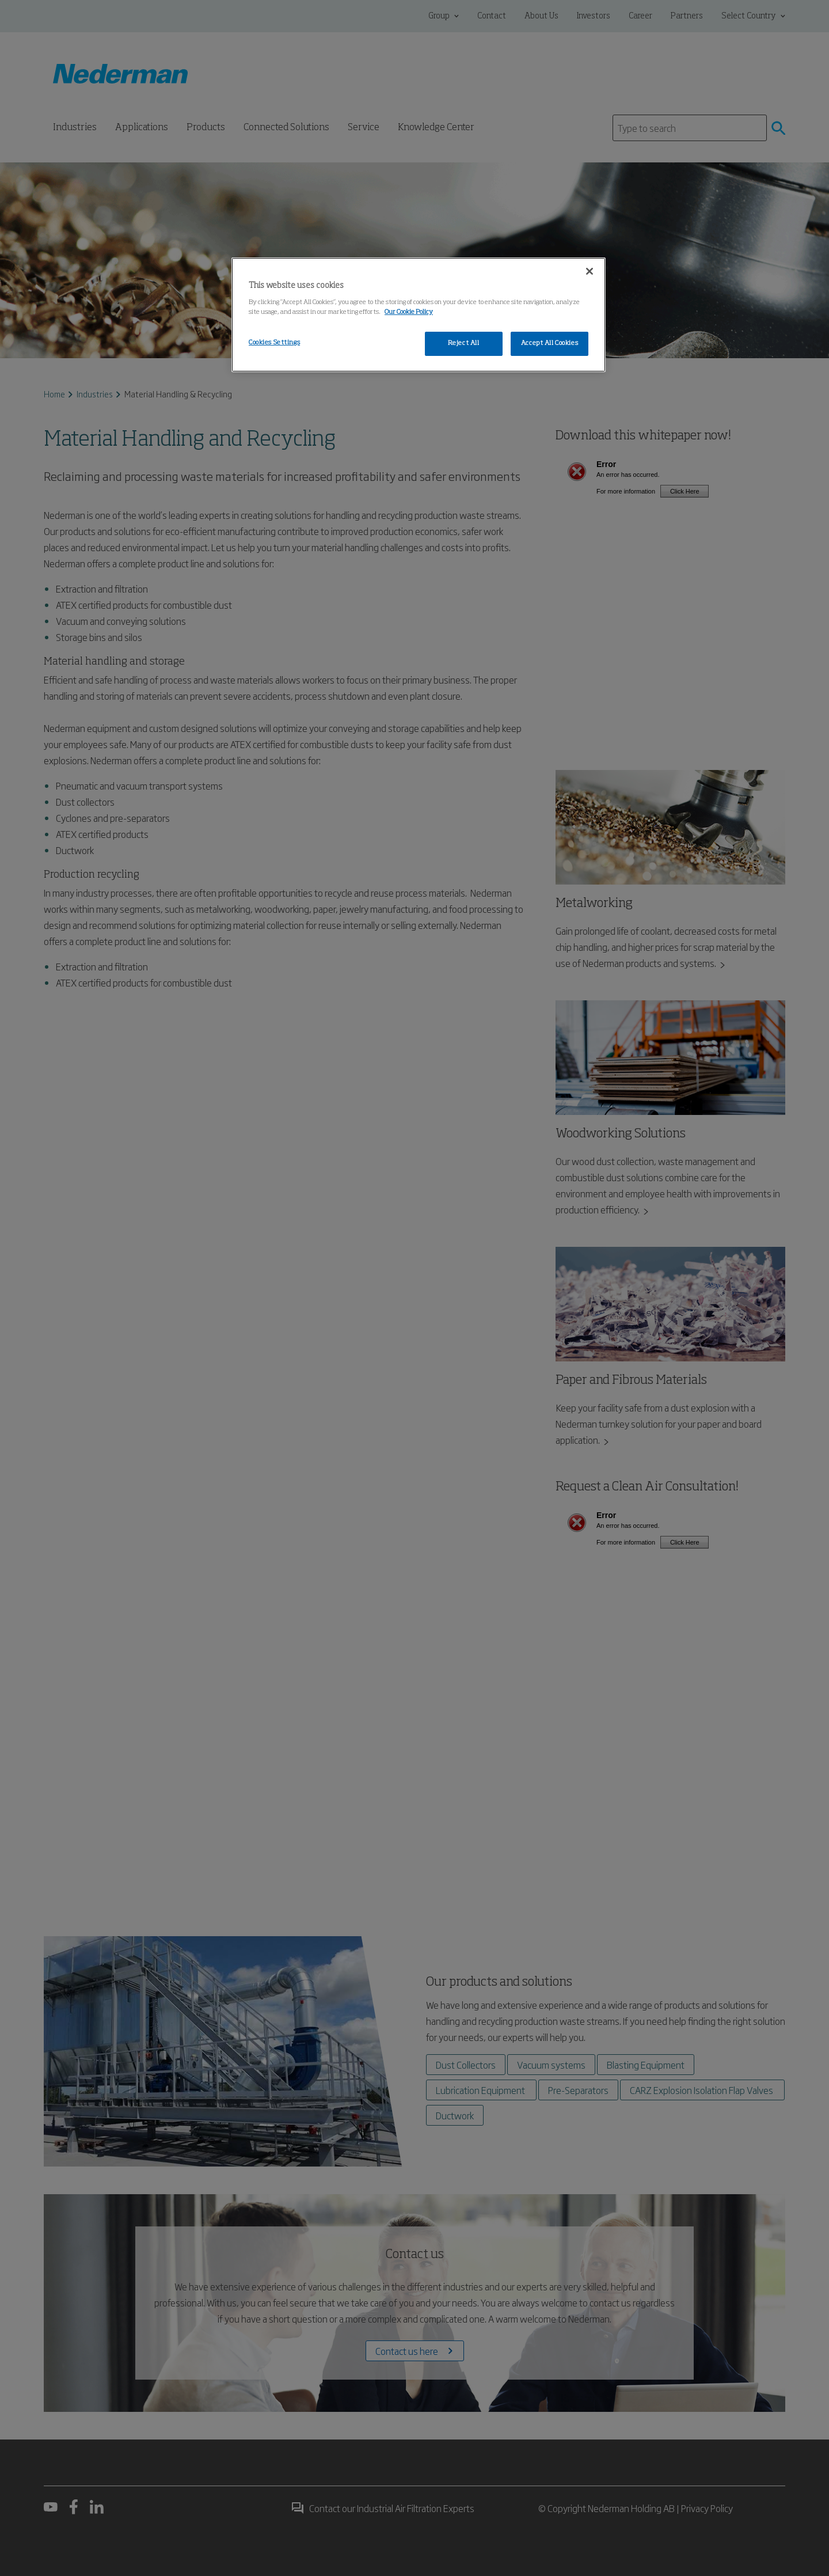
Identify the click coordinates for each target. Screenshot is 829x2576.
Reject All (464, 343)
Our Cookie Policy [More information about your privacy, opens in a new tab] (409, 312)
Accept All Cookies (549, 343)
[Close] (589, 271)
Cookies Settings (274, 342)
